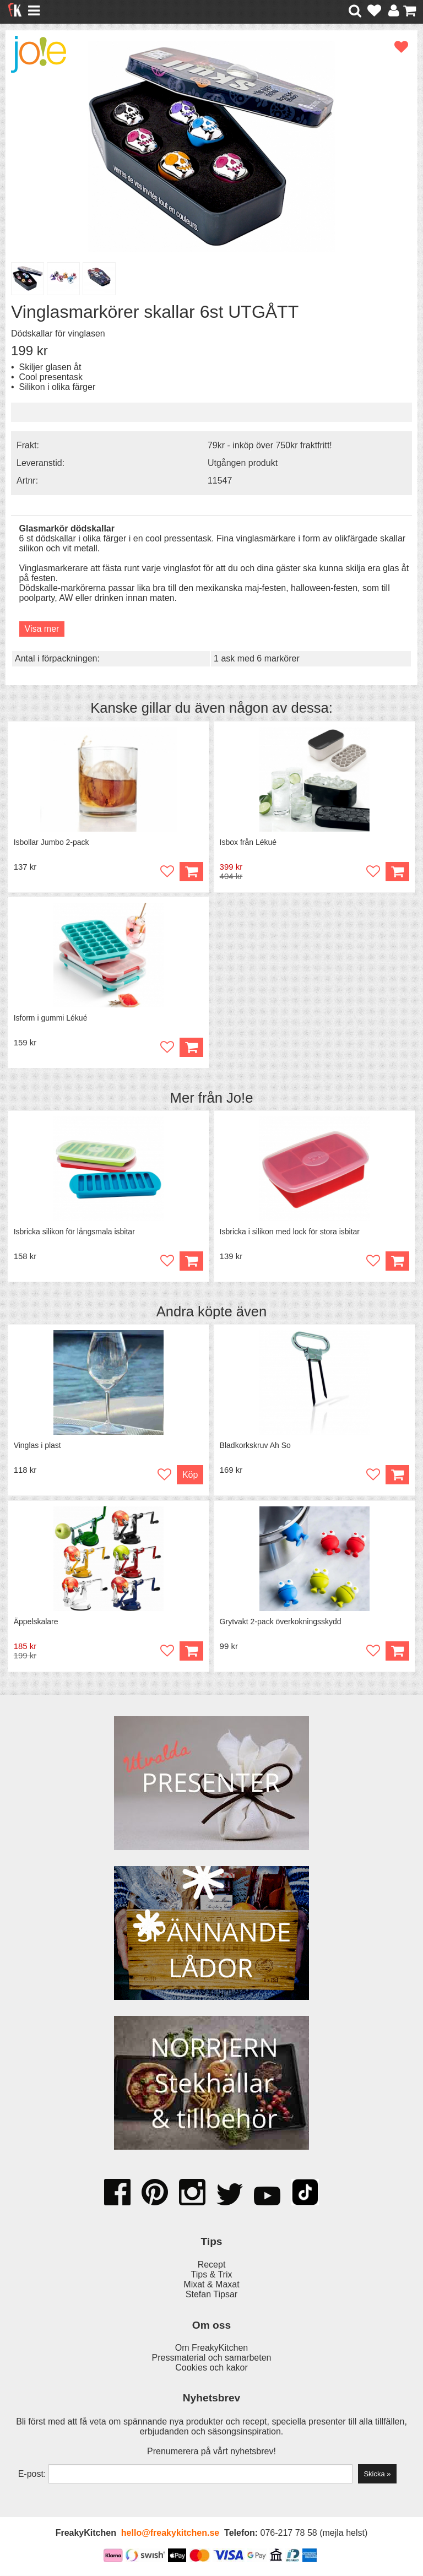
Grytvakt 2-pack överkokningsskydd (280, 1622)
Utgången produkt (243, 463)
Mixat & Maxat (211, 2285)
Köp (397, 871)
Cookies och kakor (211, 2368)
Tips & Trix (211, 2275)
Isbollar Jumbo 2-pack (51, 842)
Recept (212, 2265)
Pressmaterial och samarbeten (212, 2358)
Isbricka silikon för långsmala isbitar (74, 1232)
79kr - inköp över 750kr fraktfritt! (270, 445)
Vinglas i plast (37, 1445)
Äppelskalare (36, 1622)
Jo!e (239, 1097)
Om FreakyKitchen (211, 2348)
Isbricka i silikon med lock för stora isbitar (290, 1232)
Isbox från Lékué (248, 842)
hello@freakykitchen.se (170, 2533)
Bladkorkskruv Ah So (255, 1445)
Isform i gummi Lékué (51, 1017)
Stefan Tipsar (211, 2295)
